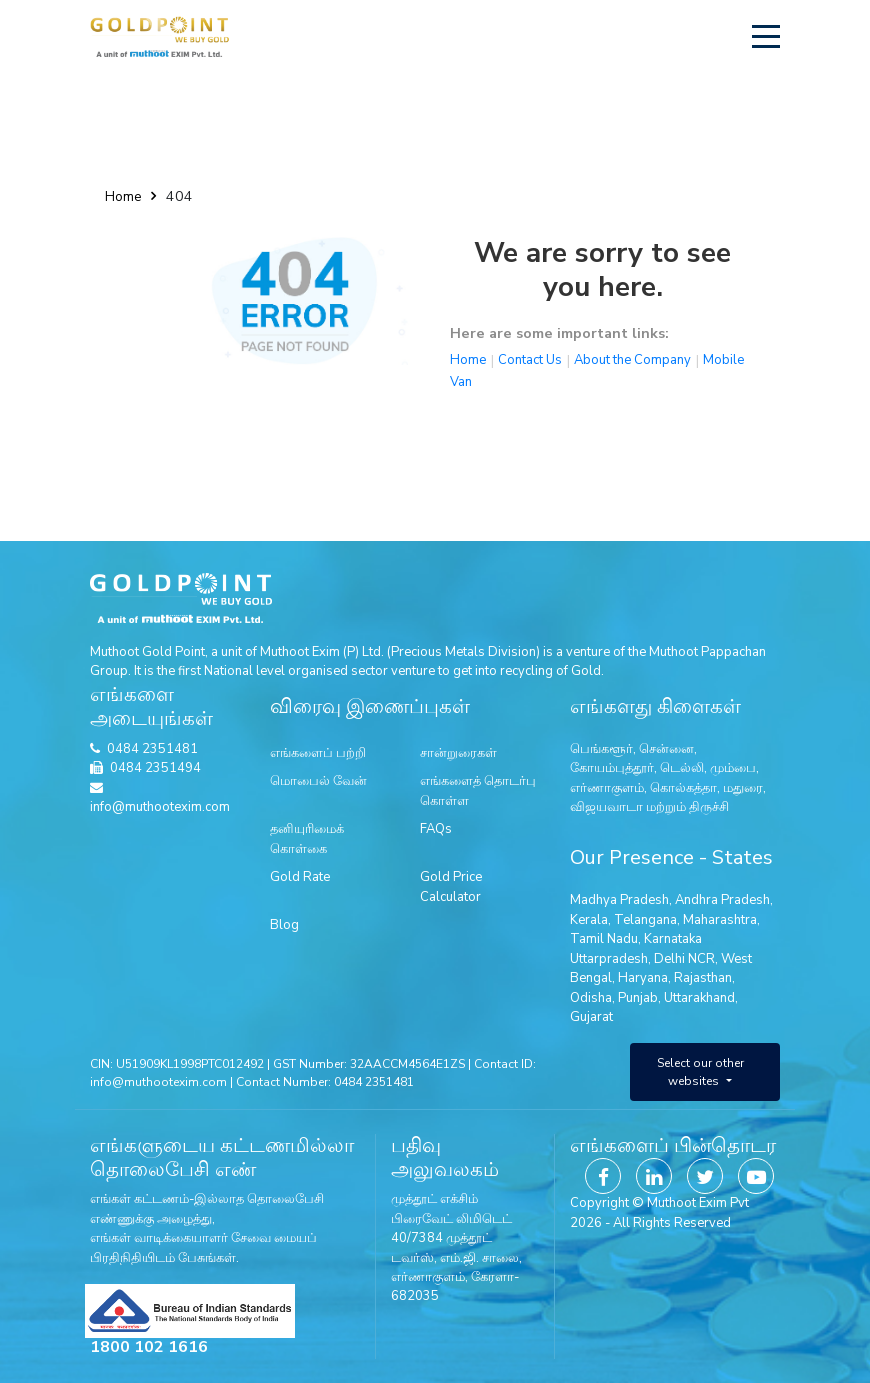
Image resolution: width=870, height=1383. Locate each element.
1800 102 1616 (149, 1347)
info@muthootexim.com (160, 799)
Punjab (638, 998)
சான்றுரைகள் (458, 753)
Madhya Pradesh (619, 900)
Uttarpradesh (609, 959)
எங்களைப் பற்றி (318, 753)
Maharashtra (720, 920)
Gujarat (591, 1017)
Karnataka (673, 939)
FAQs (436, 829)
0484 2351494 (155, 768)
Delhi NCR (684, 959)
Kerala (589, 920)
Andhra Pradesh (722, 900)
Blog (284, 925)
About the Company (632, 360)
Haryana (643, 978)
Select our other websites (700, 1072)
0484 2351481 (152, 749)
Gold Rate (300, 877)
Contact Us (530, 360)
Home (123, 197)
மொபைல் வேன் (318, 781)
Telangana (645, 920)
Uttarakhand (699, 998)
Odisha (591, 998)
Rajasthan (703, 978)
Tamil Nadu (604, 939)
